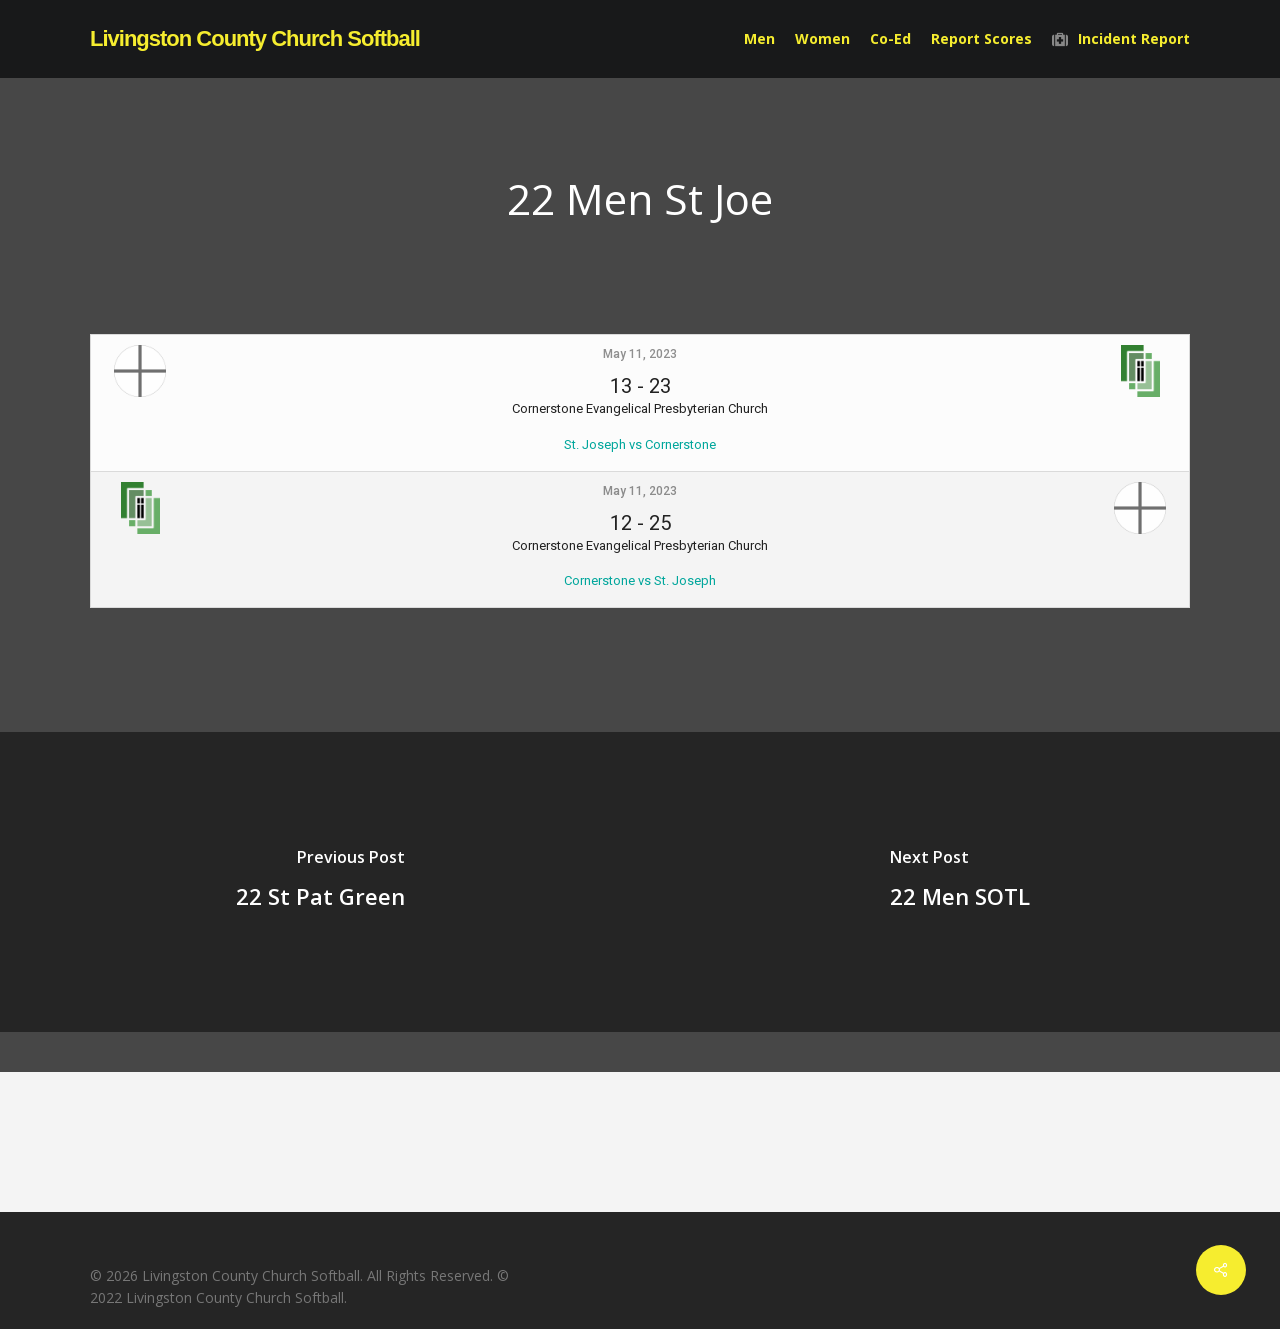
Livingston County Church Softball (255, 39)
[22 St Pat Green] (320, 882)
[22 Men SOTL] (960, 882)
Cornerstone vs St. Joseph (640, 580)
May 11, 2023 (640, 354)
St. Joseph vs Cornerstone (640, 444)
